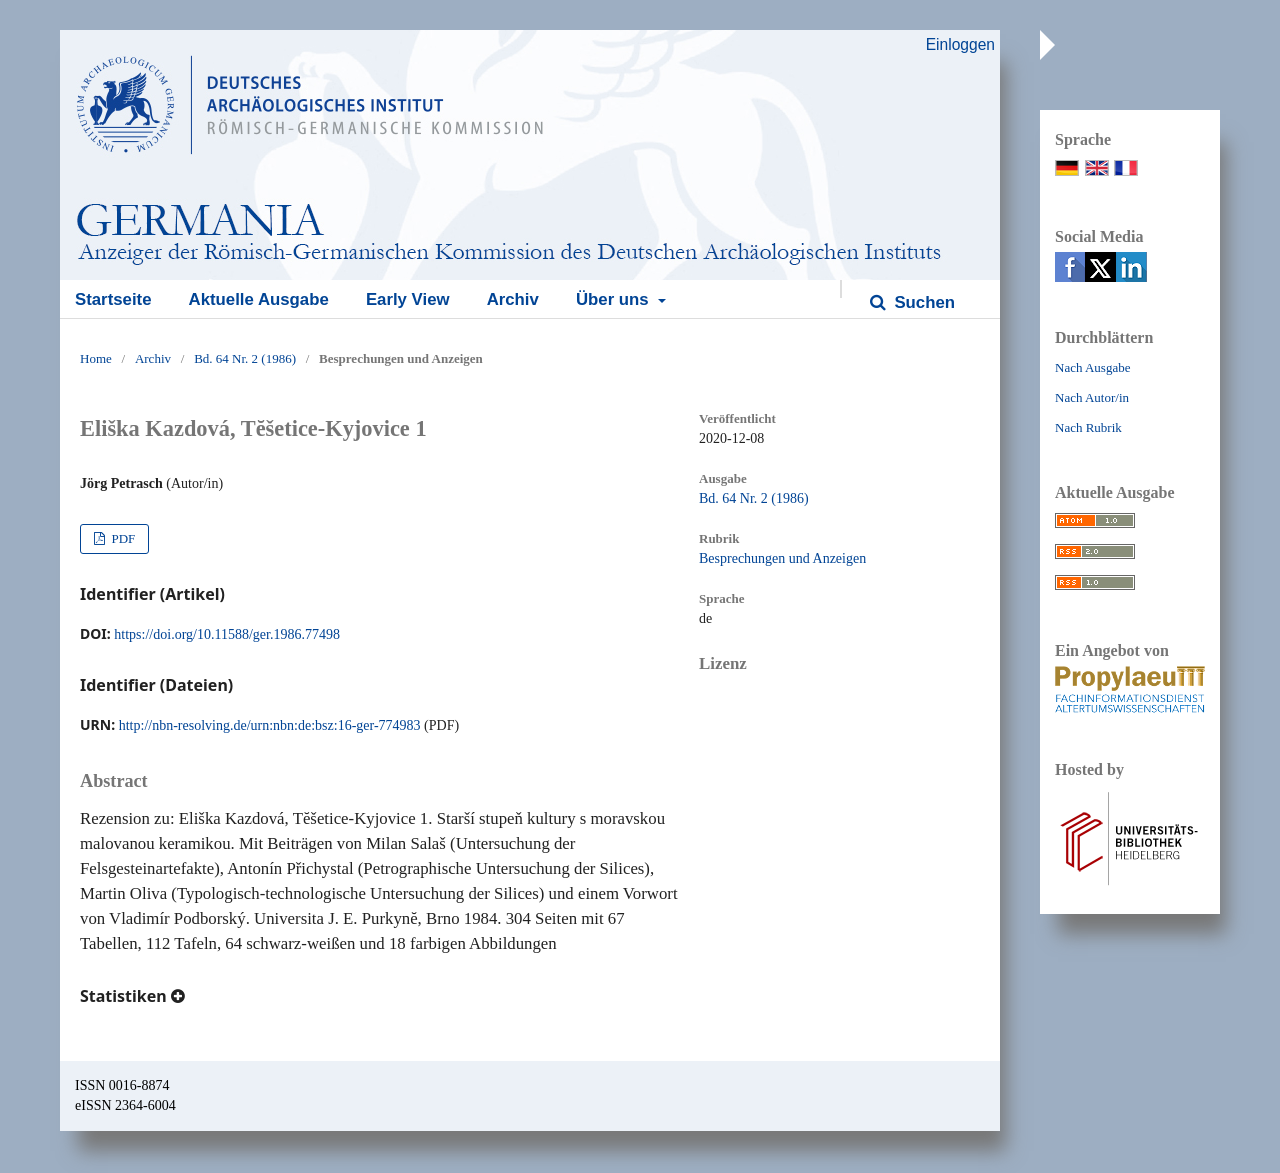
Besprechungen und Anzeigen (782, 558)
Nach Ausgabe (1092, 367)
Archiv (513, 299)
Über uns (614, 299)
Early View (408, 299)
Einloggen (960, 44)
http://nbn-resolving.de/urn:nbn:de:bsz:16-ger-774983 (270, 725)
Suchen (922, 302)
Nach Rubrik (1088, 427)
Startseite (113, 299)
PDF (121, 538)
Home (96, 358)
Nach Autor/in (1092, 397)
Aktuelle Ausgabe (259, 299)
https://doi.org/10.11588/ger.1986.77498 (227, 634)
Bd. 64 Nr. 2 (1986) (245, 358)
